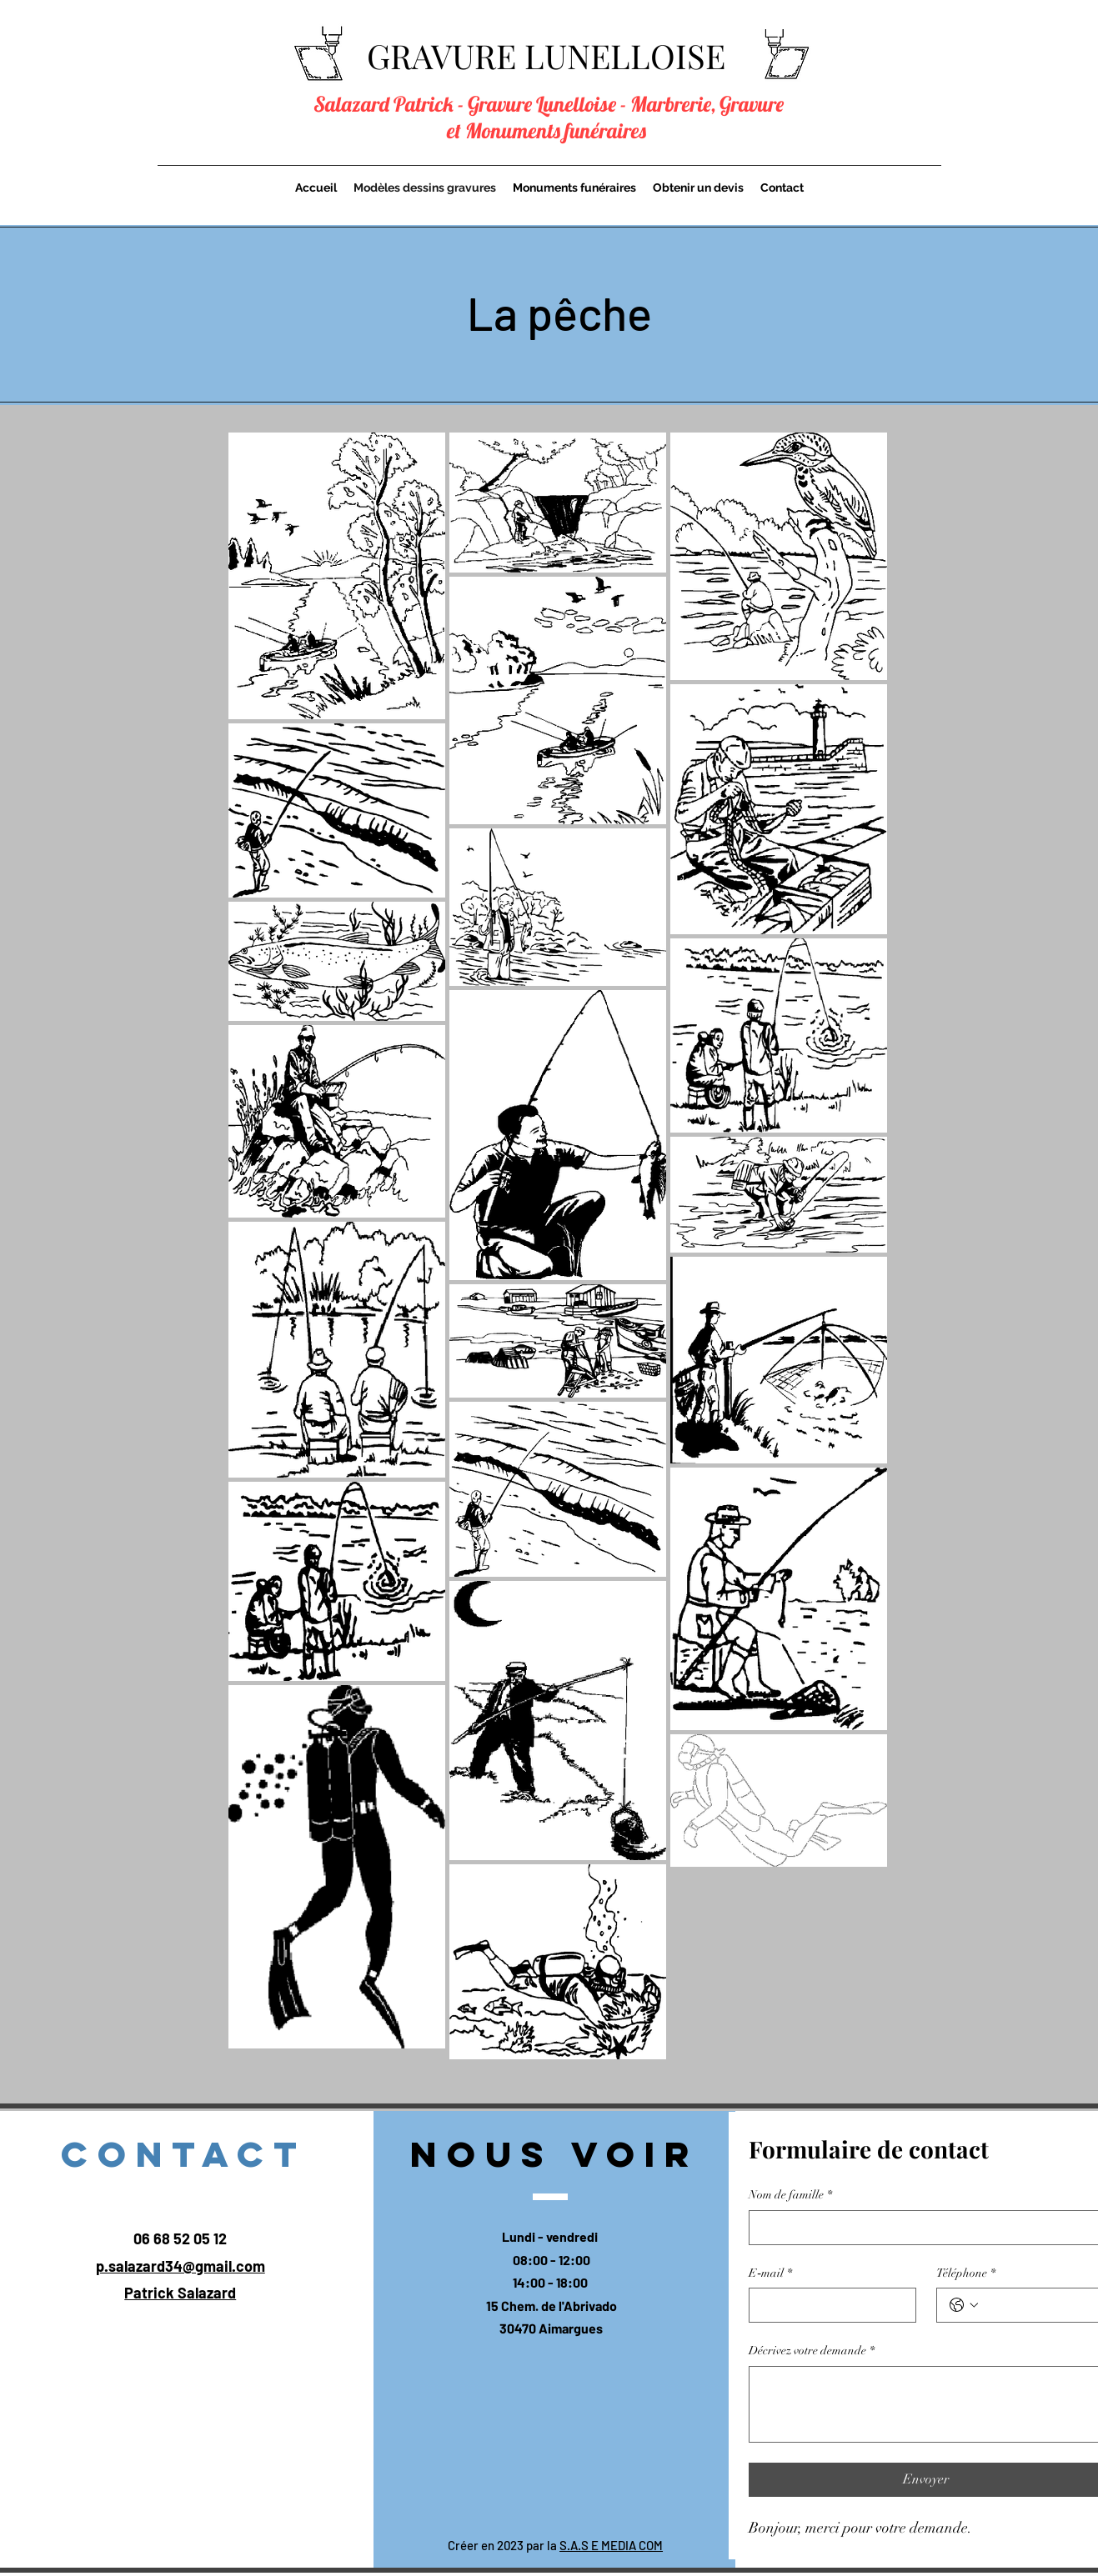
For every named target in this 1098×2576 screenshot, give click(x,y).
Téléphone (965, 2273)
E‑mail (770, 2273)
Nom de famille (790, 2195)
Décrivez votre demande (812, 2351)
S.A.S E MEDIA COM (611, 2545)
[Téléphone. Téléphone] (1036, 2305)
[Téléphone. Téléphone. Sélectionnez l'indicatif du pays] (963, 2305)
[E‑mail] (827, 2305)
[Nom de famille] (921, 2227)
